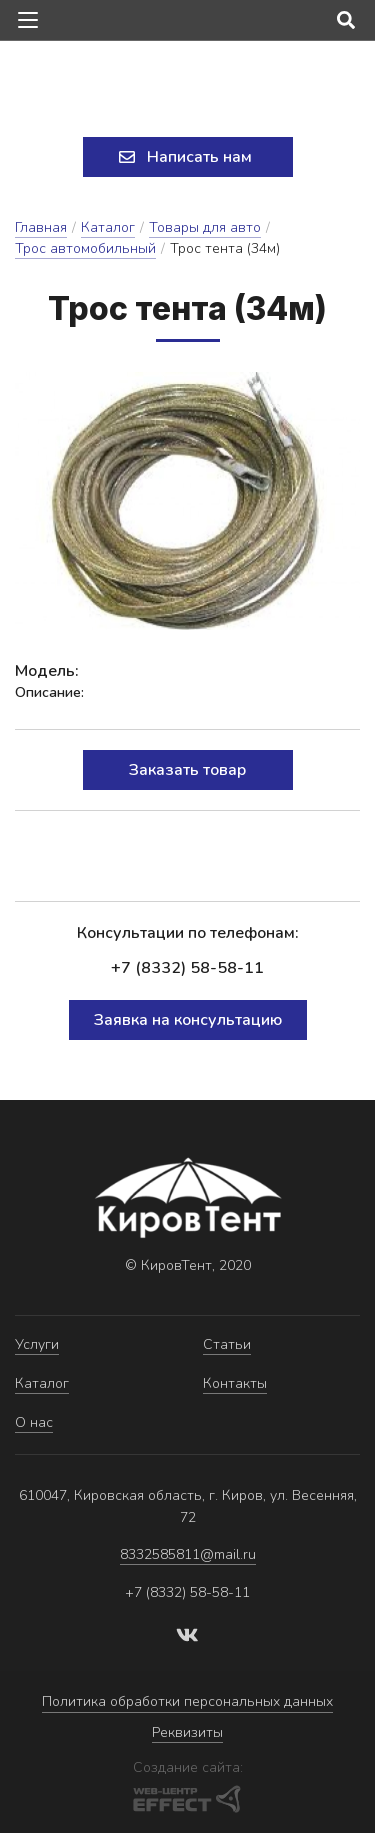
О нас (34, 1422)
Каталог (108, 227)
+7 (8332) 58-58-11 (187, 968)
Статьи (227, 1344)
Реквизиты (187, 1732)
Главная (41, 227)
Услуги (37, 1344)
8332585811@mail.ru (188, 1554)
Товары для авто (205, 227)
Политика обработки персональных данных (187, 1701)
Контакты (235, 1383)
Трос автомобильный (85, 248)
